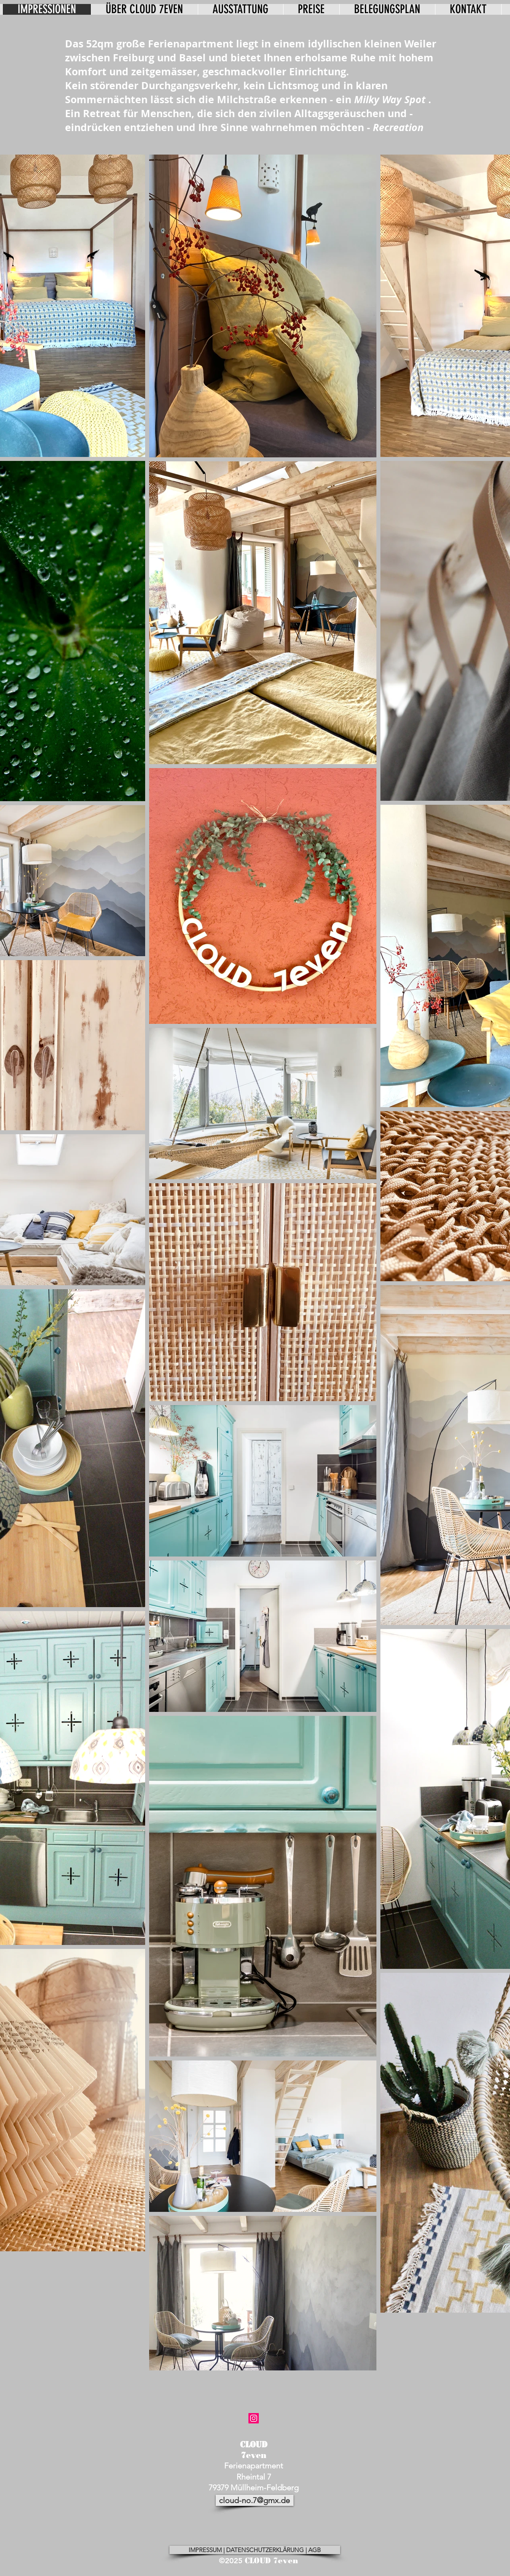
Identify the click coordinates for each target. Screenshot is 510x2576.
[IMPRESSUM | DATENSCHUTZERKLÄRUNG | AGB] (254, 2550)
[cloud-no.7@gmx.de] (254, 2500)
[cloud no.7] (253, 2418)
